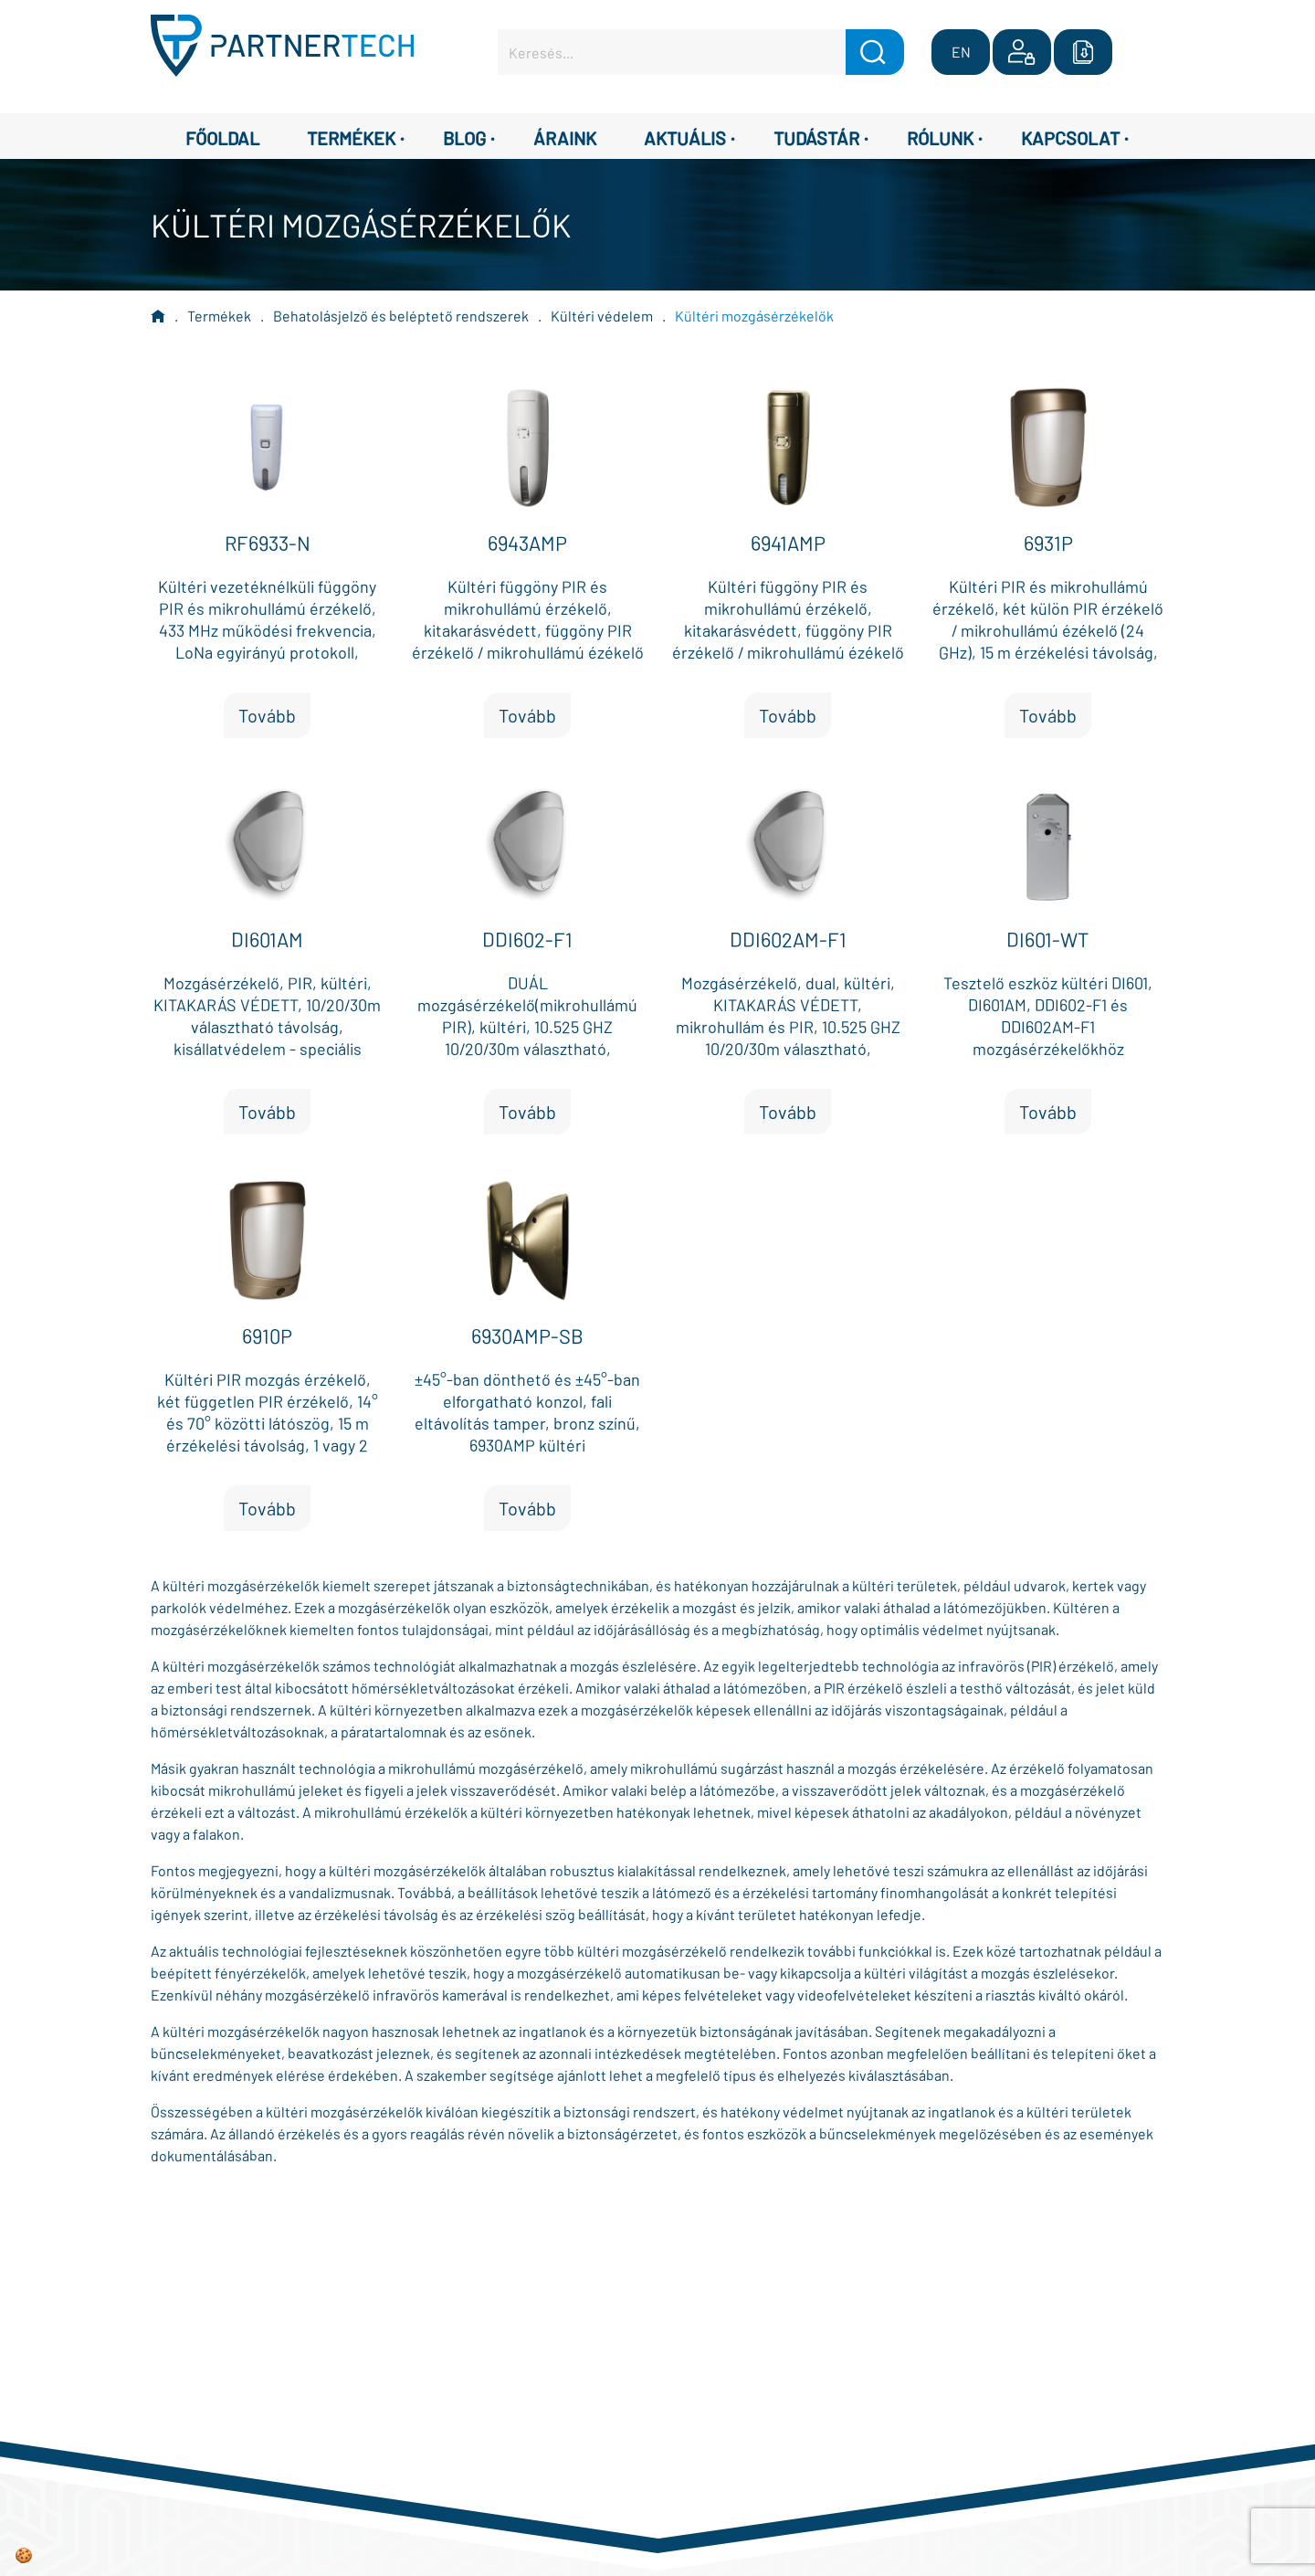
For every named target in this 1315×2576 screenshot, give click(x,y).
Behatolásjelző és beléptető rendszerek (401, 315)
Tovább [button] (267, 715)
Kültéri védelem (602, 315)
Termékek (219, 315)
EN (961, 51)
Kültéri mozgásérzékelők (754, 315)
